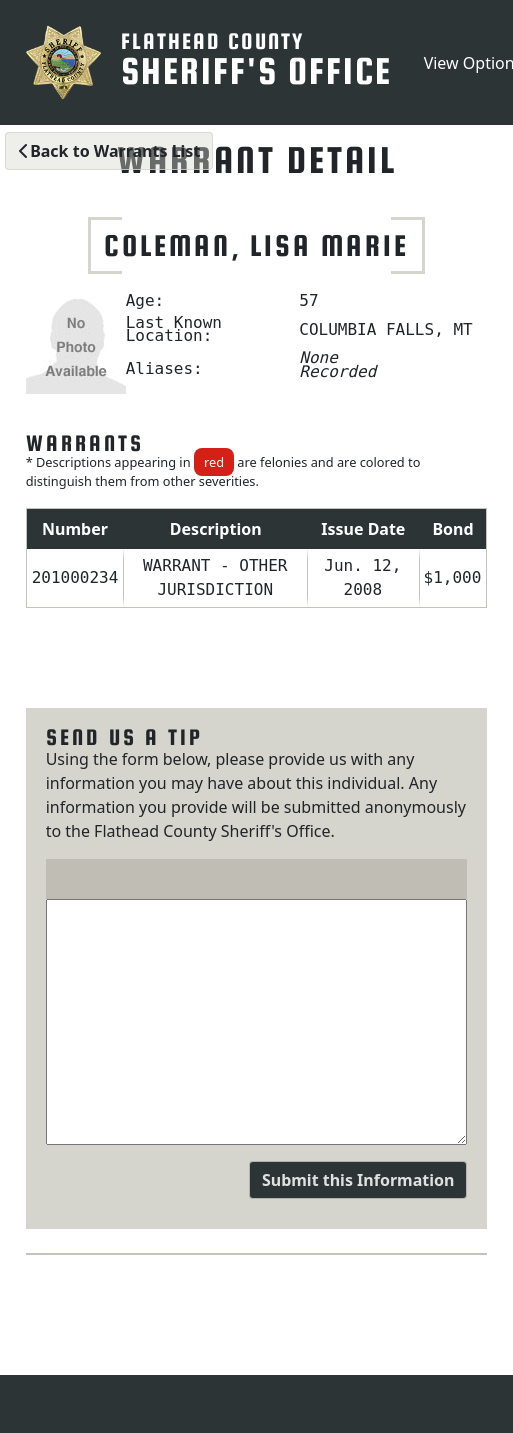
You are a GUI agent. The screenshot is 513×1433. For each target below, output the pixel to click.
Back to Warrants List (109, 151)
